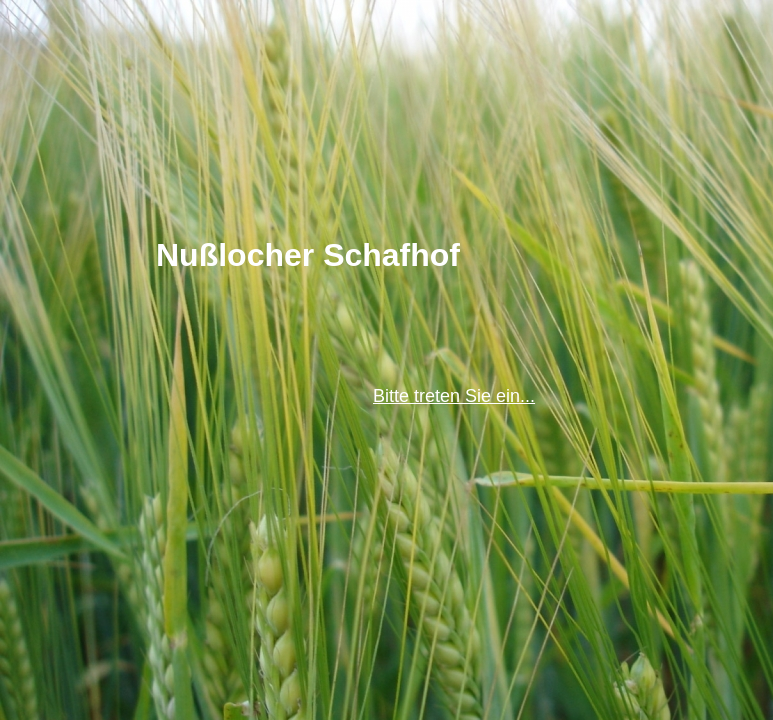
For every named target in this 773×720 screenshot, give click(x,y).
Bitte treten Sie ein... (454, 396)
